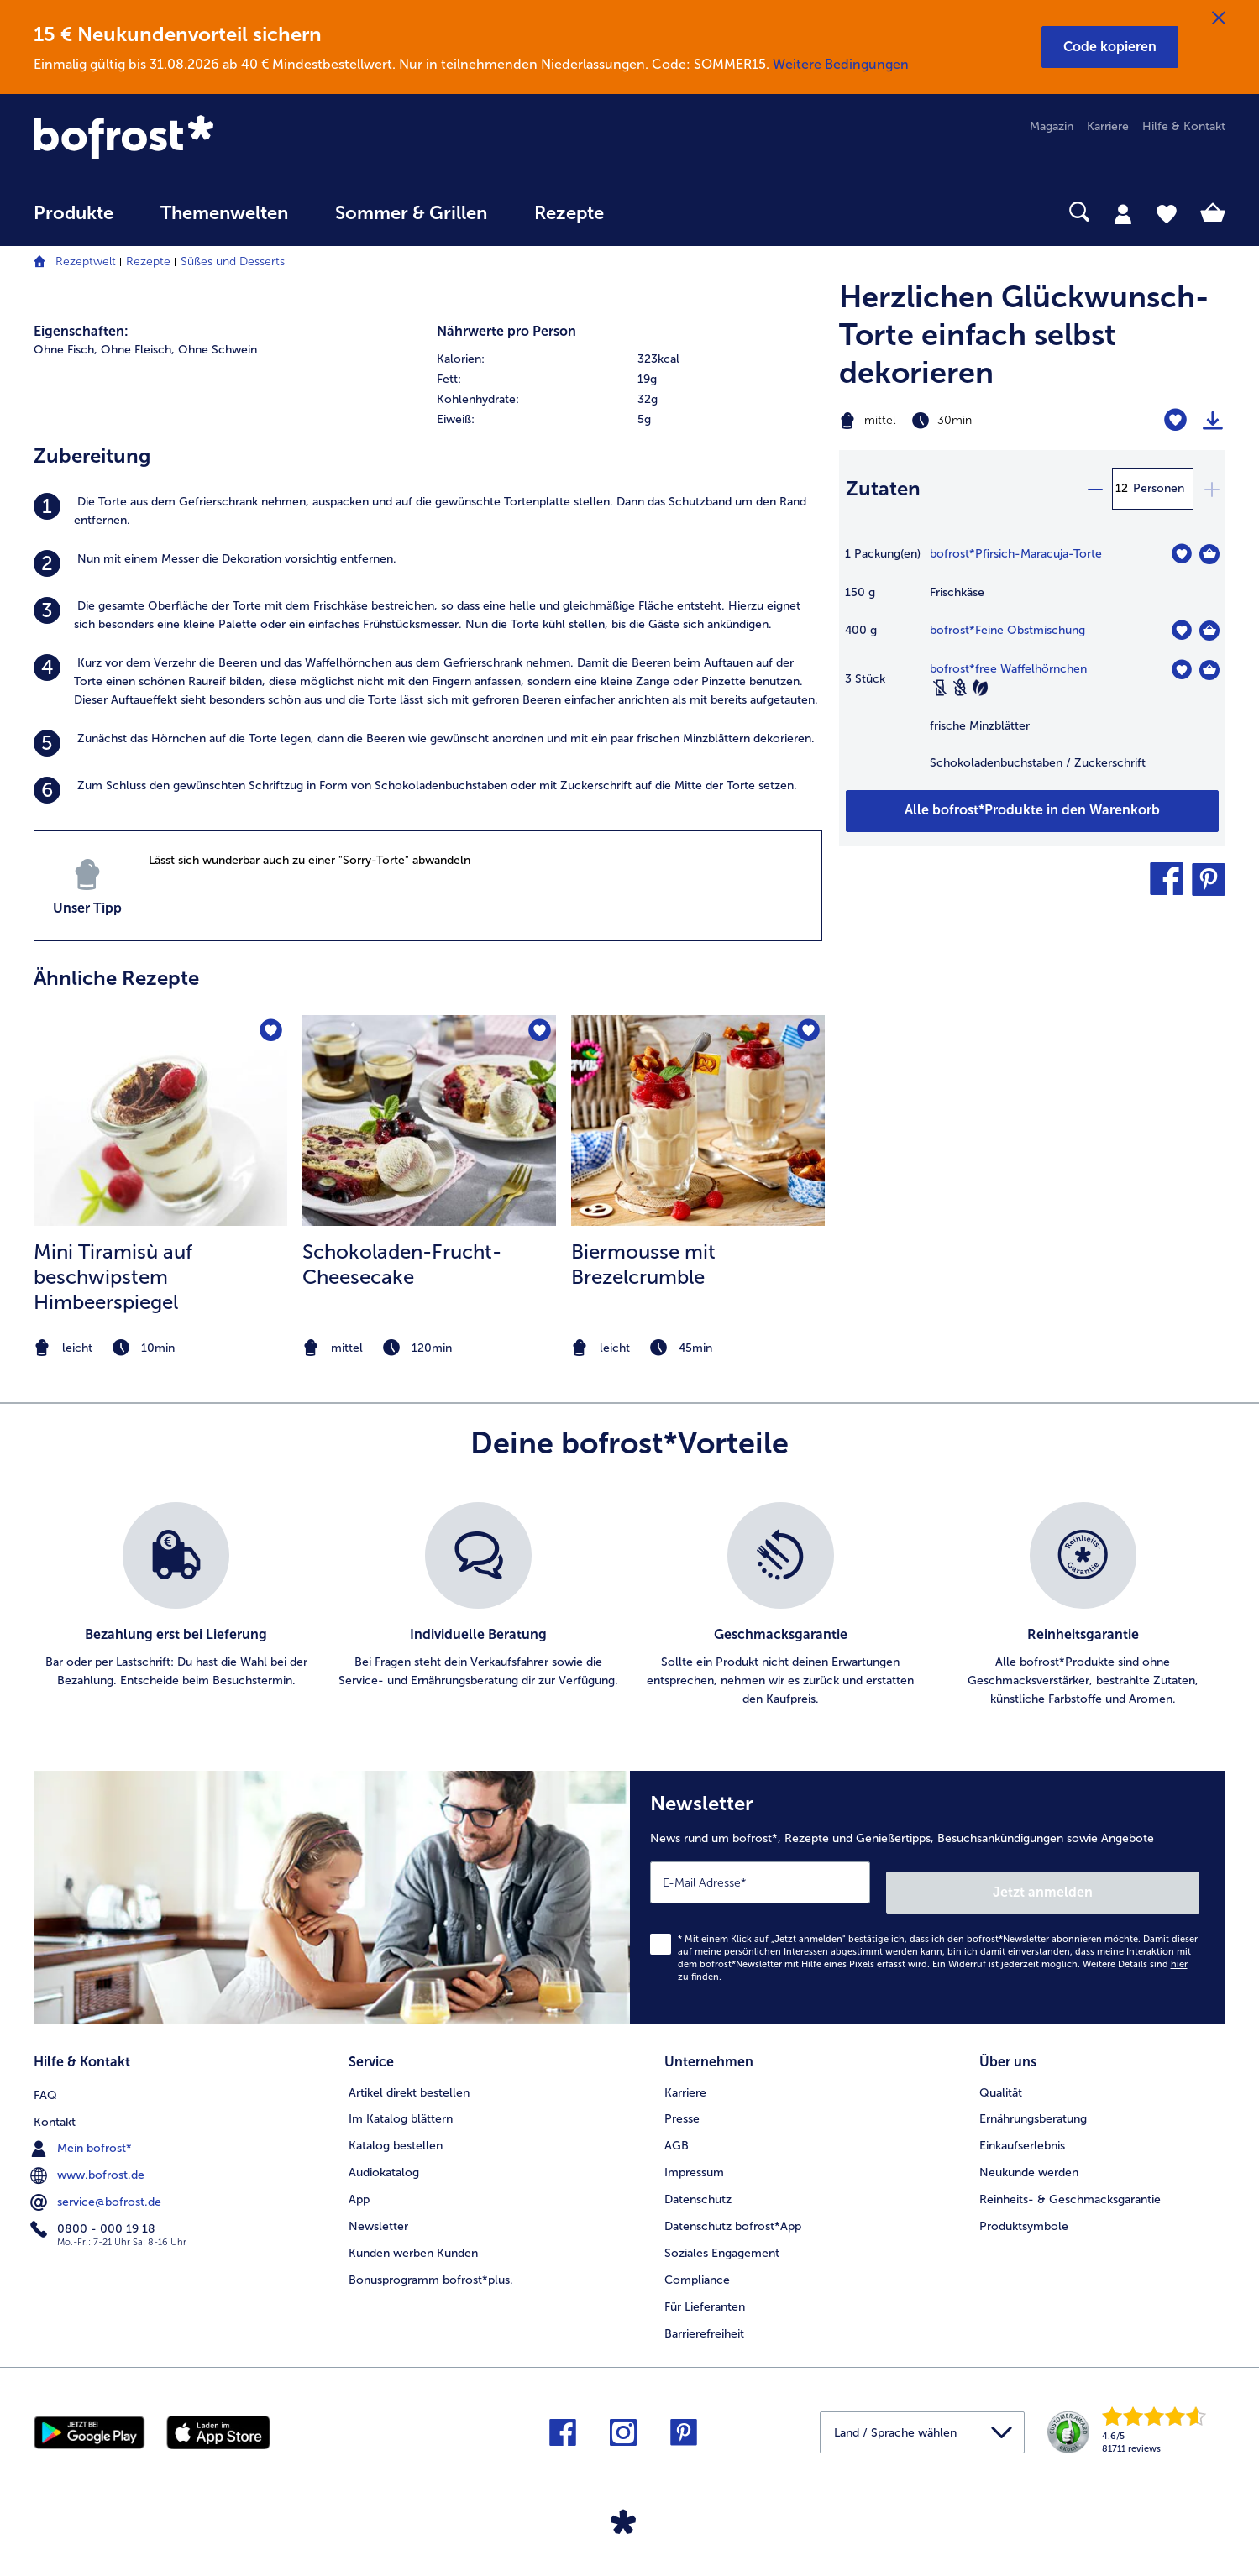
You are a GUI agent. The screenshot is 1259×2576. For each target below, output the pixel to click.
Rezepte (148, 261)
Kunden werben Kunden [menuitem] (413, 2238)
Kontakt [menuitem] (55, 2104)
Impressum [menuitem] (694, 2157)
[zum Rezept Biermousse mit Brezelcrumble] (698, 1120)
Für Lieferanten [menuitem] (704, 2292)
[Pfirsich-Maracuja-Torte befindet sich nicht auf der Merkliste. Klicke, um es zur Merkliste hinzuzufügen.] (1181, 553)
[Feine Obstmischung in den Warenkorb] (1209, 630)
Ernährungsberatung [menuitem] (1033, 2104)
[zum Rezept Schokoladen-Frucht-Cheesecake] (429, 1120)
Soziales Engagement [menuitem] (721, 2238)
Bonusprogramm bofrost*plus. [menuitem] (431, 2265)
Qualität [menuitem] (1000, 2077)
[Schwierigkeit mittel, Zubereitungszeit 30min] (965, 420)
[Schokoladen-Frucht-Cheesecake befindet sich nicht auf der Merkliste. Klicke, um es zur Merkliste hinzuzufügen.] (538, 1033)
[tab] (1123, 213)
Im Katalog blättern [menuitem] (401, 2104)
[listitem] (428, 511)
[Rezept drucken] (1212, 420)
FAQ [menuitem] (45, 2077)
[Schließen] (1218, 18)
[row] (629, 359)
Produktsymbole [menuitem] (1023, 2211)
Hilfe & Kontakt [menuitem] (1183, 126)
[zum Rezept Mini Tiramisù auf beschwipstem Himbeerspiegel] (160, 1120)
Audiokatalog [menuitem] (384, 2157)
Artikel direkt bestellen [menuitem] (409, 2077)
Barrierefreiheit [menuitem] (704, 2319)
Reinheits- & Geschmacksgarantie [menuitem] (1070, 2184)
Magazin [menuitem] (1051, 126)
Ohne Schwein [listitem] (217, 350)
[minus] (1094, 489)
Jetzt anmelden (1128, 1882)
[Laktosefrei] (940, 688)
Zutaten (883, 488)
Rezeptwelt (85, 261)
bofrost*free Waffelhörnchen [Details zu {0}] (1008, 669)
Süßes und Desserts (233, 261)
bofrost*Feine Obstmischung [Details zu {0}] (1007, 630)
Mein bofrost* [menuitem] (83, 2130)
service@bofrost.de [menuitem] (97, 2183)
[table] (1032, 666)
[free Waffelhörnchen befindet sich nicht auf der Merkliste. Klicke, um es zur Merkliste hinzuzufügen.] (1181, 669)
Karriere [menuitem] (1108, 126)
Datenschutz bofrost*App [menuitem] (732, 2211)
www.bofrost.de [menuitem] (89, 2157)
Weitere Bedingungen (841, 64)
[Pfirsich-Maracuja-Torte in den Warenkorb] (1209, 554)
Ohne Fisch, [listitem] (65, 350)
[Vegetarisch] (980, 688)
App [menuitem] (359, 2184)
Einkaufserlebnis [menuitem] (1022, 2130)
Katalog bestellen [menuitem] (396, 2130)
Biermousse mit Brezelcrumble (643, 1264)
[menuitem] (73, 221)
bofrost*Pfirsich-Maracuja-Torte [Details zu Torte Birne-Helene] (1016, 554)
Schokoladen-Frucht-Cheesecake (401, 1264)
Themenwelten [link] (224, 213)
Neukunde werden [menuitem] (1028, 2157)
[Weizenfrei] (960, 688)
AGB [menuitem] (676, 2130)
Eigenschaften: (81, 331)
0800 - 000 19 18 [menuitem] (94, 2210)
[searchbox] (662, 212)
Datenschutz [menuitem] (698, 2184)
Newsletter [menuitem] (378, 2211)
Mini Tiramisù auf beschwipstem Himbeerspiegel (113, 1276)
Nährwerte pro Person (506, 331)
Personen (1158, 488)
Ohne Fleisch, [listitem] (138, 350)
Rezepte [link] (569, 213)
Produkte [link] (73, 213)
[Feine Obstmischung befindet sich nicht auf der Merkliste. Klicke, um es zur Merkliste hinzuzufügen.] (1181, 630)
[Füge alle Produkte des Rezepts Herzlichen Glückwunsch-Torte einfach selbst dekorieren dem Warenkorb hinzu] (1032, 811)
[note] (160, 1348)
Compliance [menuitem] (697, 2265)
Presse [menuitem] (682, 2104)
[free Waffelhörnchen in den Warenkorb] (1209, 670)
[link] (212, 139)
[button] (1109, 47)
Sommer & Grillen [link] (411, 213)
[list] (629, 1605)
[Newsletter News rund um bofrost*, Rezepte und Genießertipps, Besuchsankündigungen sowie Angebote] (928, 1892)
